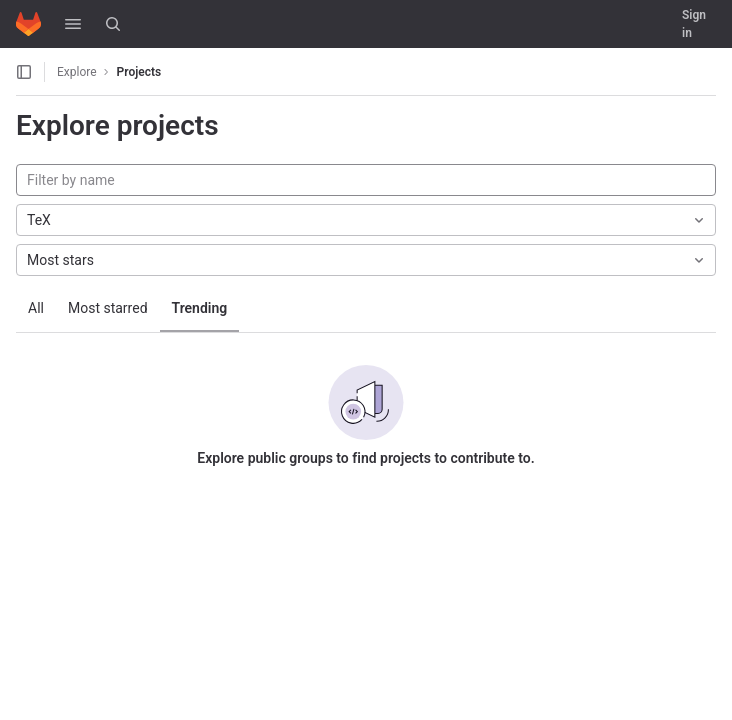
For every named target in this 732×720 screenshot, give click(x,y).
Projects (139, 72)
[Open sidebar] (24, 72)
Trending (200, 308)
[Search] (113, 24)
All (36, 308)
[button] (73, 24)
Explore (77, 72)
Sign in (694, 24)
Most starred (108, 308)
